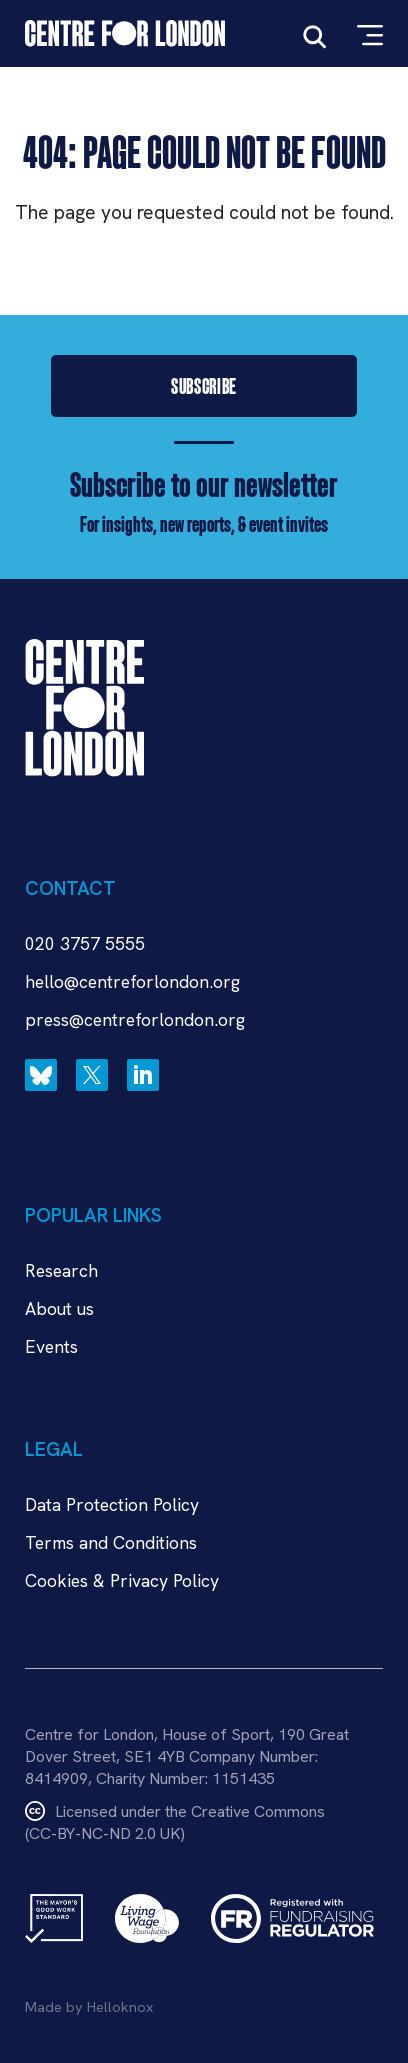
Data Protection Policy (112, 1504)
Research (61, 1270)
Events (51, 1346)
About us (59, 1308)
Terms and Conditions (111, 1542)
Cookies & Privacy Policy (122, 1580)
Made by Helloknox (89, 2007)
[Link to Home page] (125, 33)
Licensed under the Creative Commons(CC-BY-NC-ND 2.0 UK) (175, 1822)
